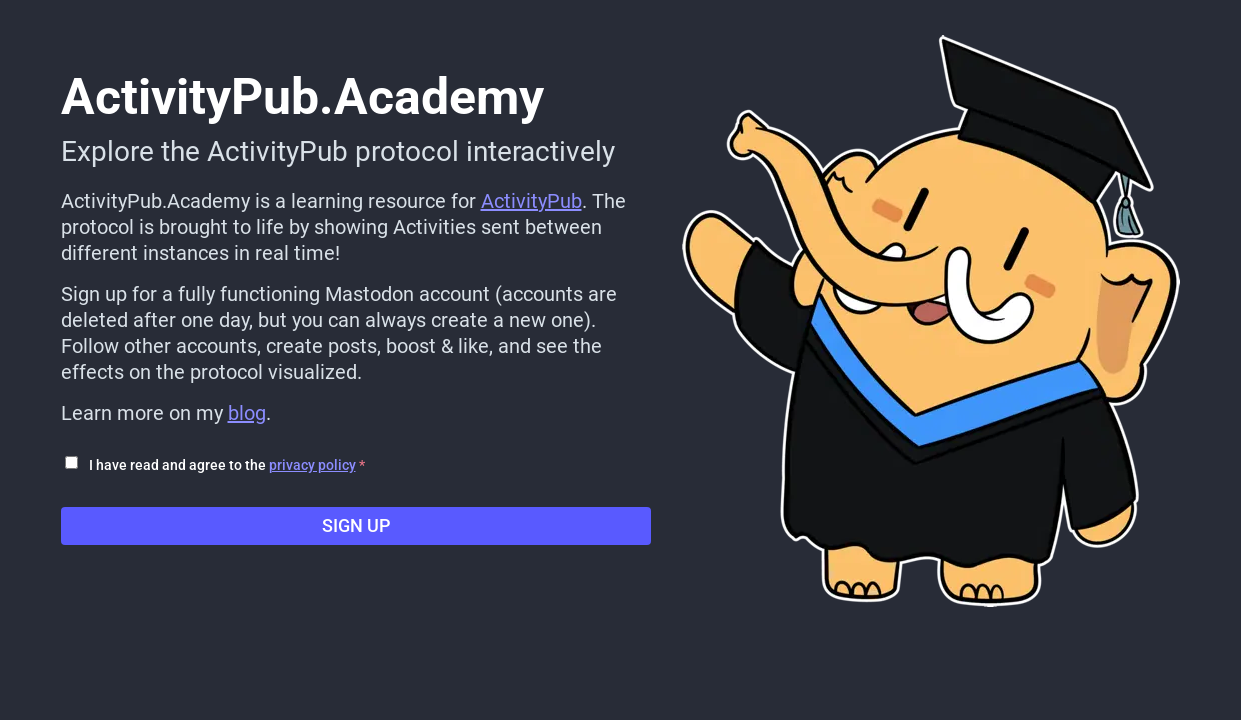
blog (247, 413)
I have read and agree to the (227, 465)
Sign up (356, 525)
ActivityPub (531, 201)
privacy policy (312, 465)
